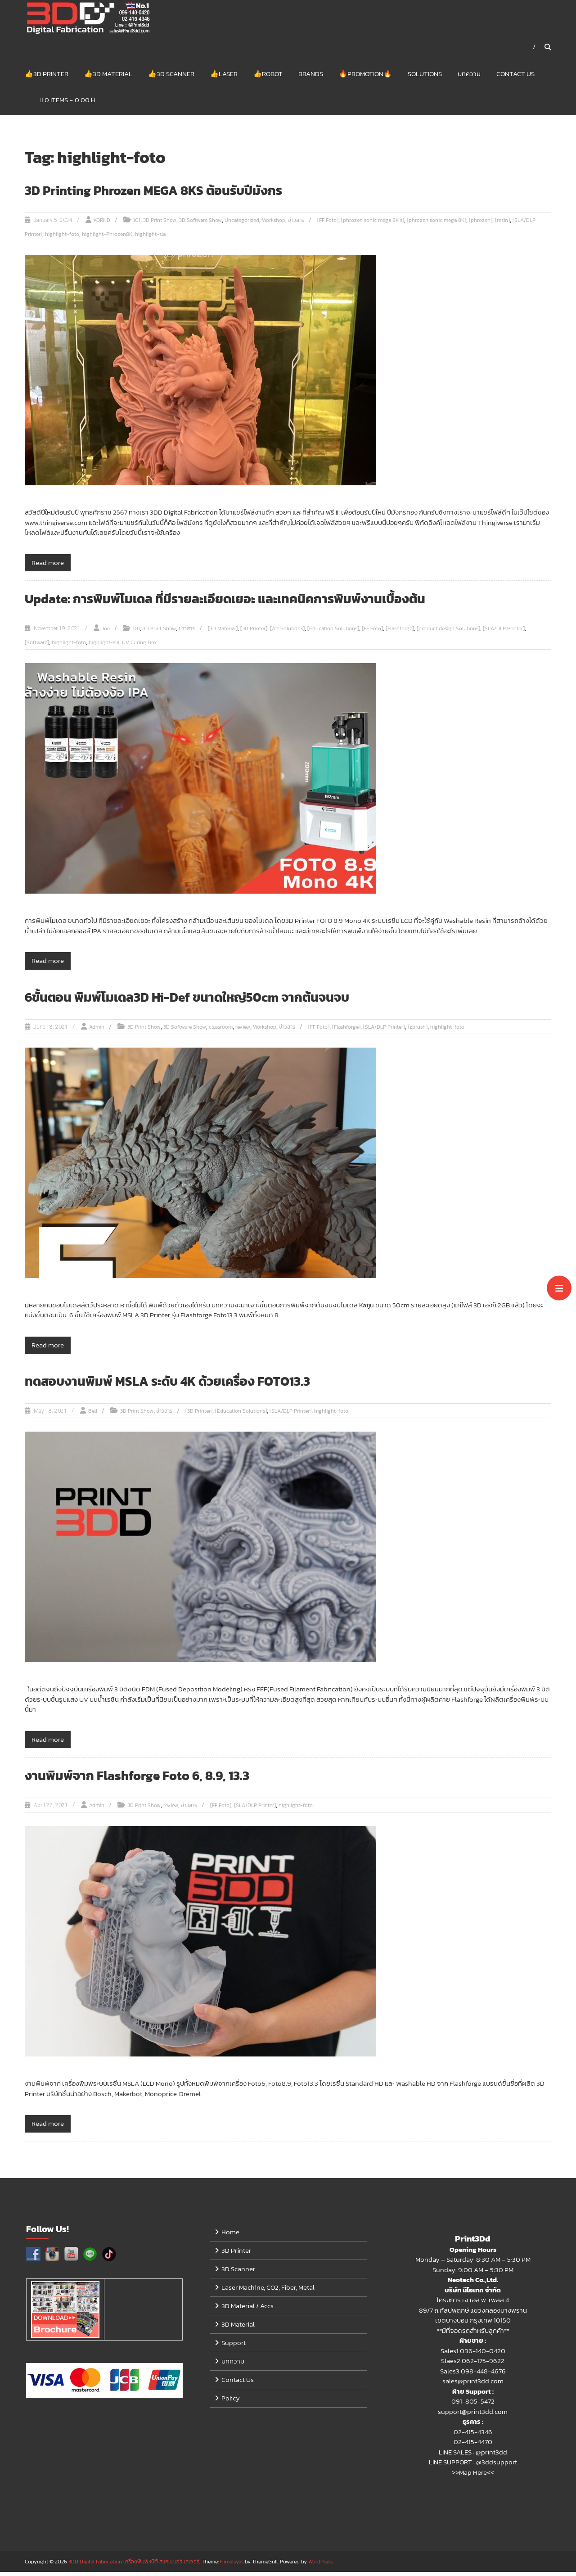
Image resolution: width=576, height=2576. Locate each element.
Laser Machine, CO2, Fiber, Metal (268, 2291)
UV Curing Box (139, 647)
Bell (92, 1415)
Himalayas (231, 2566)
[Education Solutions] (333, 633)
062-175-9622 (483, 2365)
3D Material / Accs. (248, 2310)
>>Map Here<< (473, 2476)
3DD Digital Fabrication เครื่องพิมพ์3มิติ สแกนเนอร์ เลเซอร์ (133, 2566)
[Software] (37, 647)
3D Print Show (159, 225)
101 (136, 225)
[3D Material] (223, 633)
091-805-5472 (473, 2405)
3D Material (238, 2328)
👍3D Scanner (171, 76)
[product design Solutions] (448, 633)
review (242, 1031)
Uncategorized (242, 225)
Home (230, 2236)
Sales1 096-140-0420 (473, 2355)
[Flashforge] (400, 633)
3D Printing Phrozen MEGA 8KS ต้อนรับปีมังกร (161, 195)
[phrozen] (480, 225)
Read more (48, 566)
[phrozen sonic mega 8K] (436, 225)
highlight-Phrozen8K (107, 239)
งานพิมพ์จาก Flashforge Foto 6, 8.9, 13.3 (143, 1780)
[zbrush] (418, 1031)
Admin (96, 1031)
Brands (310, 76)
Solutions (425, 76)
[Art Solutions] (287, 633)
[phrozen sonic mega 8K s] (372, 225)
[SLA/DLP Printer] (504, 633)
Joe (106, 633)
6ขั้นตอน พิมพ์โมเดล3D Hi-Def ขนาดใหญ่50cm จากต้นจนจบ (198, 1001)
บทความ (469, 76)
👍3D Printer (46, 76)
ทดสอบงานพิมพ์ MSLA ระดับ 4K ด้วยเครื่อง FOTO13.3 (176, 1385)
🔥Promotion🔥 (365, 76)
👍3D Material (108, 76)
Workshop (273, 225)
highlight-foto (62, 239)
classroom (221, 1031)
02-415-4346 (473, 2436)
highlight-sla (150, 239)
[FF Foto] (327, 225)
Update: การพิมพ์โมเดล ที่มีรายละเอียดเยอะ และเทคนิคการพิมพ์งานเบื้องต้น (237, 603)
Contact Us (515, 76)
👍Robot (268, 76)
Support (233, 2346)
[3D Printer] (253, 633)
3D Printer (236, 2254)
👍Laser (224, 76)
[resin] (502, 225)
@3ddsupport (496, 2466)
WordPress (320, 2566)
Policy (230, 2402)
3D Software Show (200, 225)
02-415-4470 (473, 2446)
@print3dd (491, 2456)
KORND (102, 225)
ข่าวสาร (296, 225)
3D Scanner (238, 2273)
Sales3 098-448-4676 (473, 2375)
